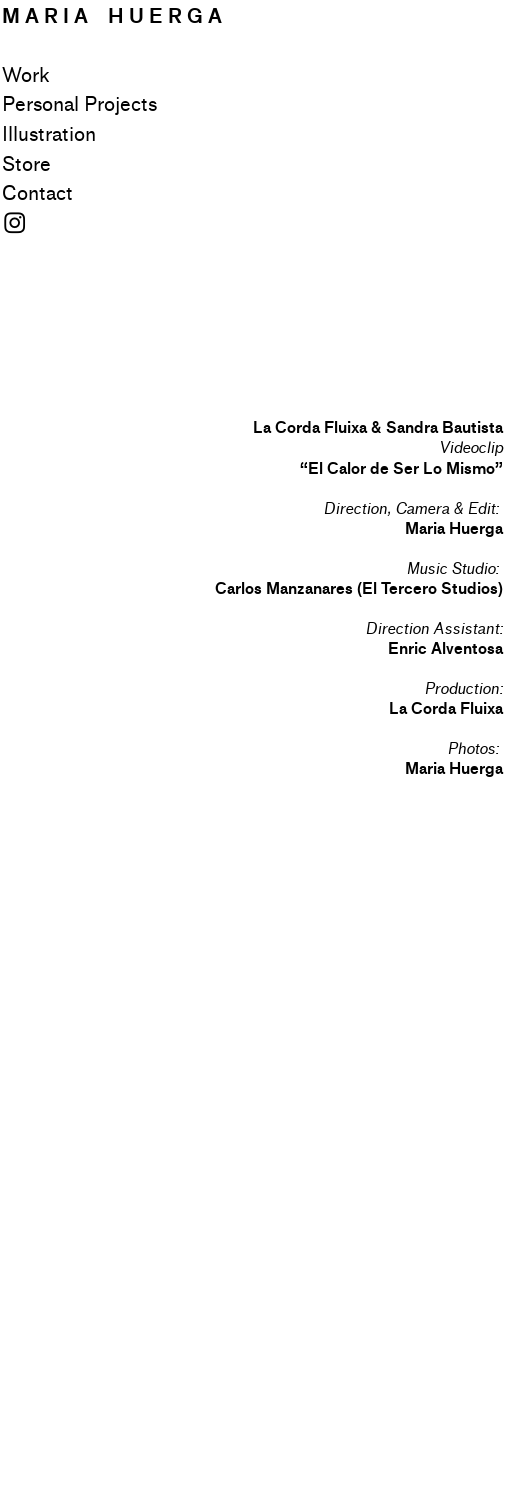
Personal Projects (79, 105)
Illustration (49, 135)
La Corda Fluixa (446, 708)
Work (25, 76)
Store (26, 165)
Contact (37, 194)
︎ (14, 224)
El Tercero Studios (430, 588)
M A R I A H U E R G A (112, 16)
